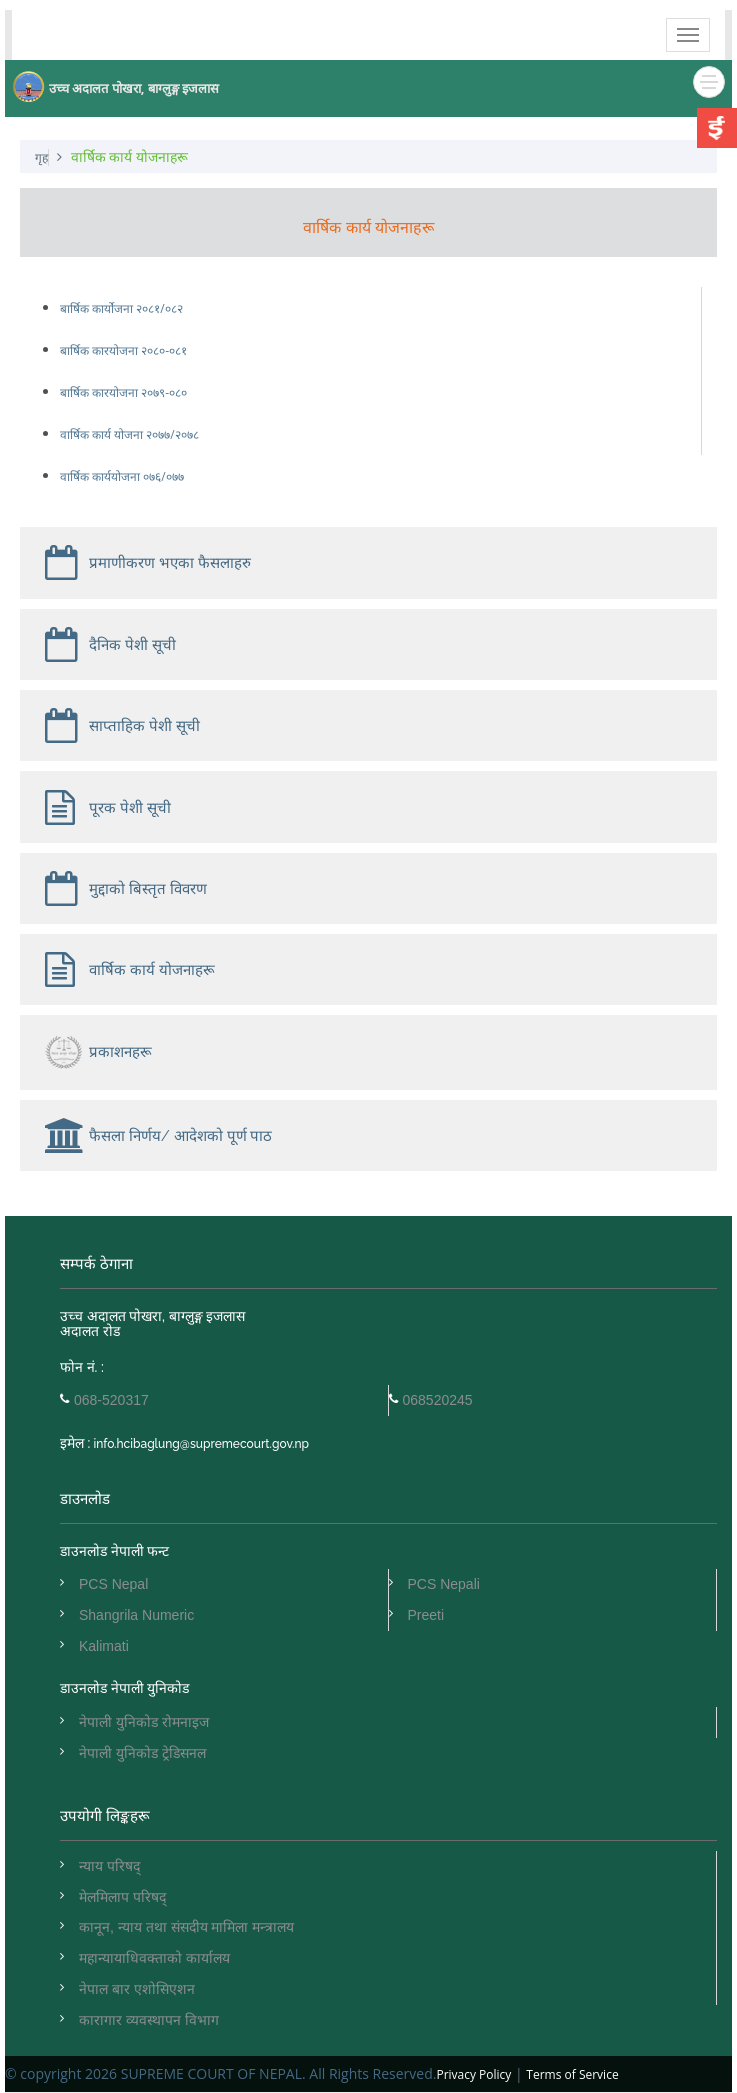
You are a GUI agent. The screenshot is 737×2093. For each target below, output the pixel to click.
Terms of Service (572, 2074)
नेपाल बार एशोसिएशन (137, 1989)
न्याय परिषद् (109, 1866)
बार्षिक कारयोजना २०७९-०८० (123, 392)
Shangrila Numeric (136, 1615)
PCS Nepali (444, 1584)
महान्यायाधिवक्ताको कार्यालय (154, 1958)
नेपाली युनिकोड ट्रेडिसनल (142, 1753)
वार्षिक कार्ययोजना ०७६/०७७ (122, 476)
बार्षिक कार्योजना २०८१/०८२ (121, 308)
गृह (41, 157)
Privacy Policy (473, 2074)
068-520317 (111, 1400)
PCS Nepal (113, 1584)
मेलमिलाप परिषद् (122, 1897)
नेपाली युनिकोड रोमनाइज (144, 1722)
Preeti (426, 1615)
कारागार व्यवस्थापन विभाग (149, 2020)
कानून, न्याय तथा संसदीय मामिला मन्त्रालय (186, 1927)
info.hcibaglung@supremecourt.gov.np (199, 1444)
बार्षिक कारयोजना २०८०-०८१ (123, 350)
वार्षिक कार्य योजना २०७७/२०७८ (129, 434)
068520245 (438, 1400)
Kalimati (104, 1646)
